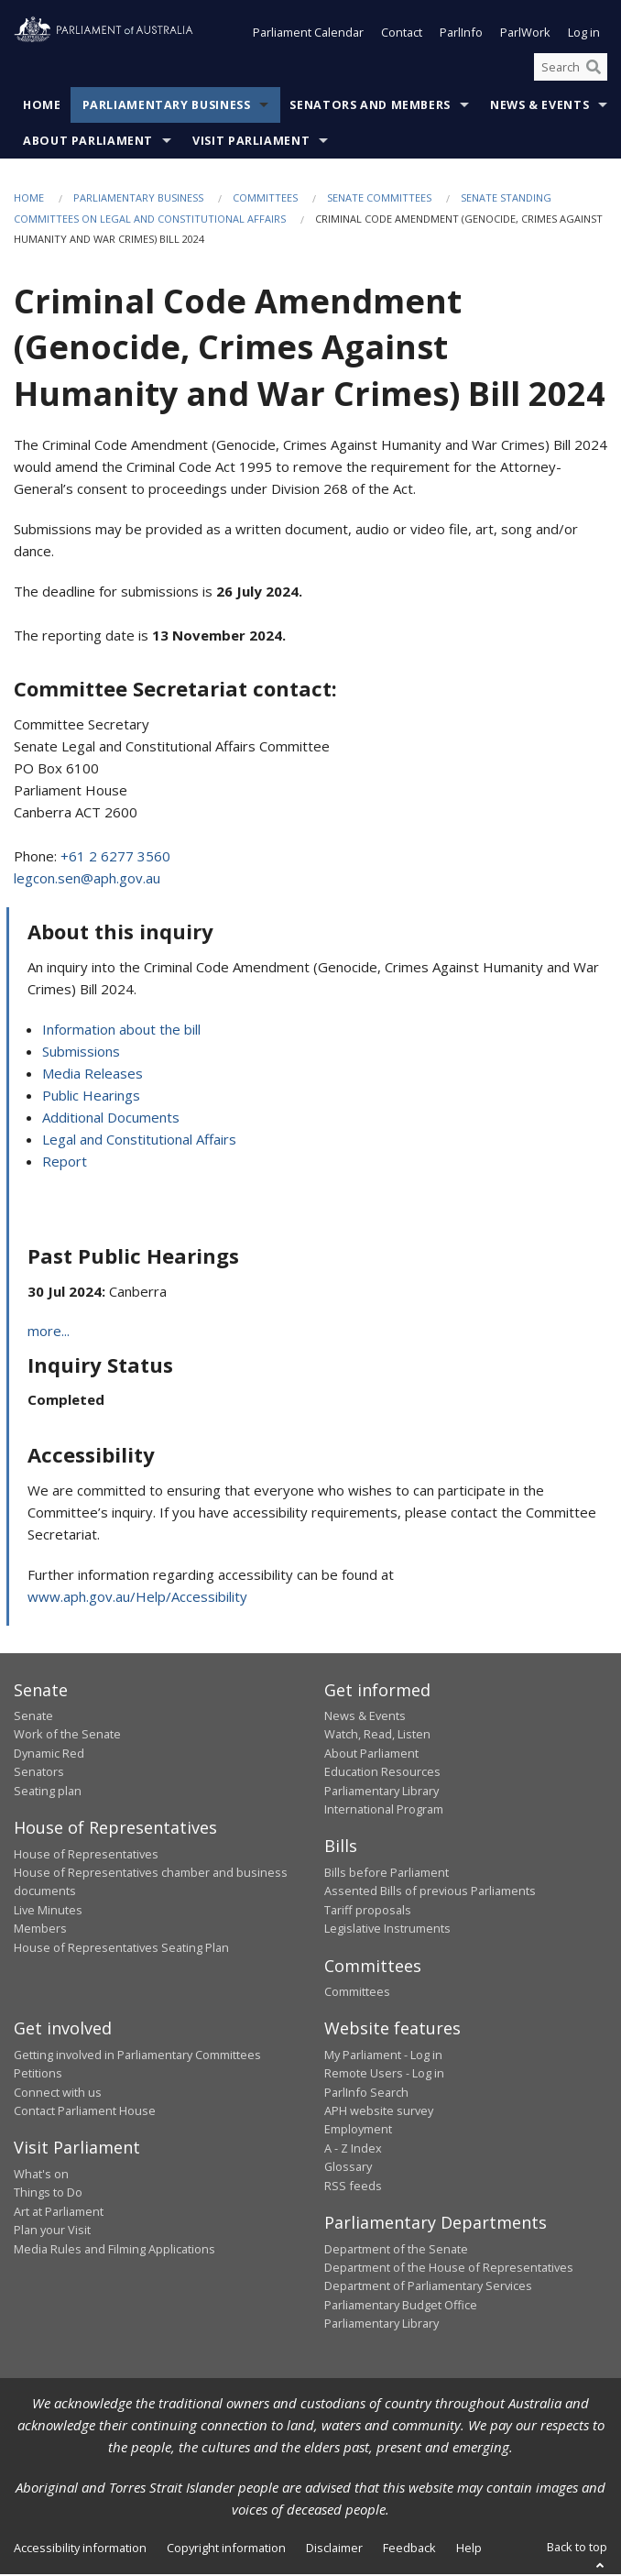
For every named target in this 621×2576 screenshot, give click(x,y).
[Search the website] (570, 68)
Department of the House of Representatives (448, 2269)
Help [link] (469, 2550)
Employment (358, 2131)
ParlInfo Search (366, 2094)
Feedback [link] (409, 2550)
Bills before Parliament (386, 1874)
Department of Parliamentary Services (428, 2287)
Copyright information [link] (226, 2550)
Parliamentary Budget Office (400, 2306)
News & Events (539, 107)
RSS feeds (353, 2187)
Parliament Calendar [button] (308, 35)
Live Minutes (48, 1911)
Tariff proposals (367, 1911)
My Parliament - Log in (383, 2056)
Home (42, 107)
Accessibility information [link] (80, 2550)
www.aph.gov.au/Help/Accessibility (137, 1598)
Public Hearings (91, 1097)
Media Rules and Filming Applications (114, 2250)
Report (64, 1163)
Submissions (81, 1053)
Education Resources (382, 1773)
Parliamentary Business (166, 107)
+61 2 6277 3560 (115, 858)
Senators (39, 1773)
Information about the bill (121, 1031)
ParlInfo (461, 35)
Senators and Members (370, 107)
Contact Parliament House (85, 2112)
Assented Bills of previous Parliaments (430, 1892)
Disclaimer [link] (334, 2550)
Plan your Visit (52, 2231)
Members (40, 1930)
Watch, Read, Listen (377, 1736)
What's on (41, 2175)
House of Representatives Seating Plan (121, 1949)
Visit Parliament (251, 143)
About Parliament (88, 143)
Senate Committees (379, 200)
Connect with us (58, 2094)
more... (48, 1332)
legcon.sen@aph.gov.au (87, 880)
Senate (33, 1717)
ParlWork (525, 35)
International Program (383, 1811)
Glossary (348, 2168)
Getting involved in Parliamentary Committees (137, 2056)
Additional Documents (111, 1119)
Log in (584, 35)
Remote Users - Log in (384, 2074)
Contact (401, 35)
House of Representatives (86, 1855)
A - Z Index (353, 2150)
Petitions (38, 2074)
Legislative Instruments (387, 1930)
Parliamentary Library (381, 1792)
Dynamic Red (49, 1755)
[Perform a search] (593, 68)
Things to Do (48, 2194)
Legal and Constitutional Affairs (139, 1141)
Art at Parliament (59, 2213)
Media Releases (92, 1075)
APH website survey (378, 2112)
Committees (265, 200)
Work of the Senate (67, 1736)
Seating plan (48, 1792)
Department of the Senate (396, 2250)
